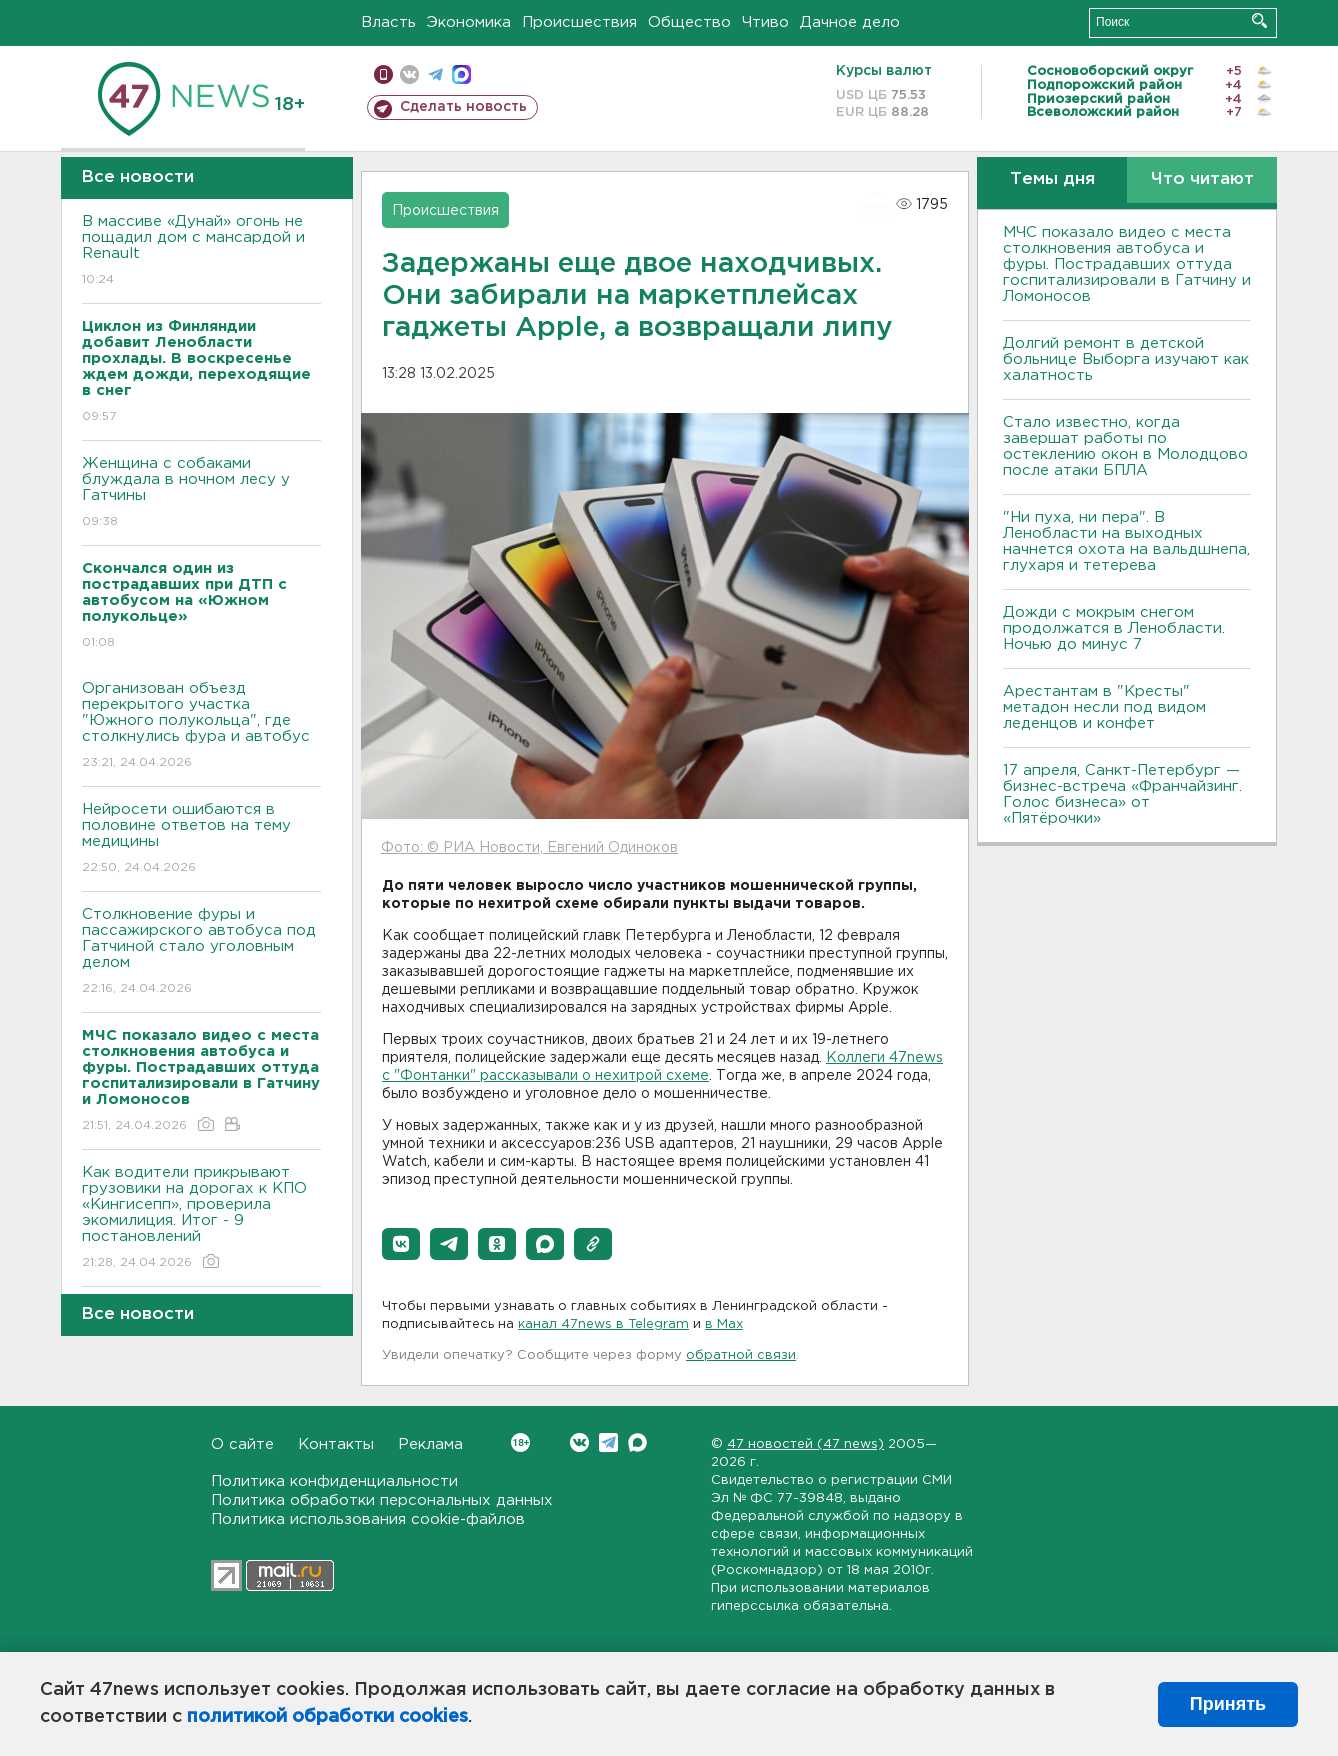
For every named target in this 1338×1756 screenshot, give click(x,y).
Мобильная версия (383, 74)
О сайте (242, 1444)
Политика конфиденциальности (334, 1481)
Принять (1228, 1704)
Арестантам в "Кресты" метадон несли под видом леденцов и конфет (1104, 707)
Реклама (430, 1444)
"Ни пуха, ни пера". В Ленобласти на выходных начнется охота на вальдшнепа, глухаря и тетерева (1126, 541)
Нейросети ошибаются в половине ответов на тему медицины (201, 839)
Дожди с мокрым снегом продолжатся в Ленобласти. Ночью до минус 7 (1114, 628)
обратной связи (741, 1355)
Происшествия (579, 22)
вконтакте (409, 74)
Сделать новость (463, 107)
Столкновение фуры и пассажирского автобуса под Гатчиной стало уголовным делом (201, 952)
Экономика (469, 22)
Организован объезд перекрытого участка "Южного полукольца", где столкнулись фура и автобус (201, 726)
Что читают (1202, 179)
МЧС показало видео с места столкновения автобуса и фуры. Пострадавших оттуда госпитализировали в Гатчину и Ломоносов (1127, 264)
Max (637, 1442)
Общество (689, 22)
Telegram (608, 1442)
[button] (401, 1244)
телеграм (435, 74)
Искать (1259, 20)
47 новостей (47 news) (805, 1444)
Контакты (336, 1444)
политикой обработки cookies (327, 1717)
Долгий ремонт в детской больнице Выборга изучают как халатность (1126, 359)
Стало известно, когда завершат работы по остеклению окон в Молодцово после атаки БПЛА (1125, 446)
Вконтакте (520, 1442)
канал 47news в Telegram (603, 1324)
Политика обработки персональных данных (382, 1500)
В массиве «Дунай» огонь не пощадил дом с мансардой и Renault (201, 251)
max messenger (461, 74)
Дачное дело (850, 22)
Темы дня (1052, 179)
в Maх (724, 1324)
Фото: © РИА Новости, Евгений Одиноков (529, 848)
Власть (388, 22)
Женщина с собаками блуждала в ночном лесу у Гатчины (201, 493)
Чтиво (765, 22)
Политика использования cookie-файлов (368, 1519)
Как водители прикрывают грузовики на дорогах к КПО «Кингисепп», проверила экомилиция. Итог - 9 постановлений (201, 1218)
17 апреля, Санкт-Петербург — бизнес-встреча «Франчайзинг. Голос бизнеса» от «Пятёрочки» (1122, 794)
